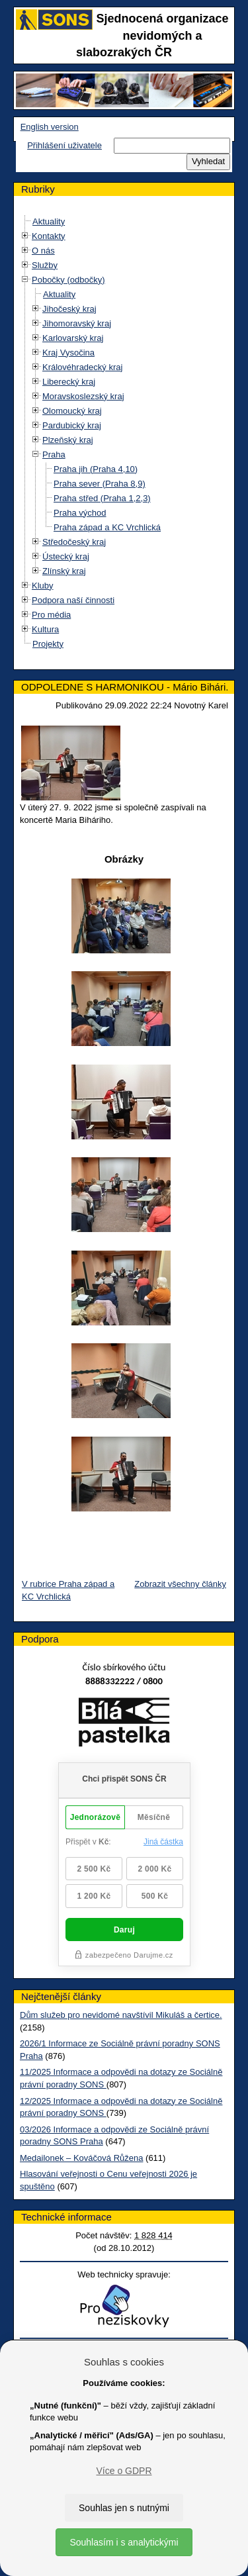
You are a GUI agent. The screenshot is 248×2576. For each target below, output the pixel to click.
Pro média (51, 615)
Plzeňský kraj (67, 440)
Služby (45, 265)
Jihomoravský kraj (76, 323)
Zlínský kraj (64, 571)
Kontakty (48, 236)
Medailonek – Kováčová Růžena (81, 2158)
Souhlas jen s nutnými (124, 2508)
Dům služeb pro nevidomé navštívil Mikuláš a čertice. (121, 2015)
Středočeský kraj (74, 542)
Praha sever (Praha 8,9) (99, 484)
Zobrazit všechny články (180, 1584)
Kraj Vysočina (68, 353)
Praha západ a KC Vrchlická (107, 527)
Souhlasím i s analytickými (123, 2542)
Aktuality (48, 221)
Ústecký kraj (65, 556)
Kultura (45, 629)
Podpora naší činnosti (73, 600)
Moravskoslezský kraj (83, 396)
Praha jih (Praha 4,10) (96, 469)
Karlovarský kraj (72, 338)
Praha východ (80, 513)
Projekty (47, 644)
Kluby (43, 586)
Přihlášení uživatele (64, 145)
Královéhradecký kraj (82, 367)
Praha (53, 454)
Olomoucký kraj (72, 411)
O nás (43, 251)
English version (50, 127)
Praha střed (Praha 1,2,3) (102, 498)
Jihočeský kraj (69, 309)
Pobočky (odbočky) (68, 280)
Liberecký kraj (68, 382)
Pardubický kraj (71, 425)
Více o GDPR (123, 2470)
